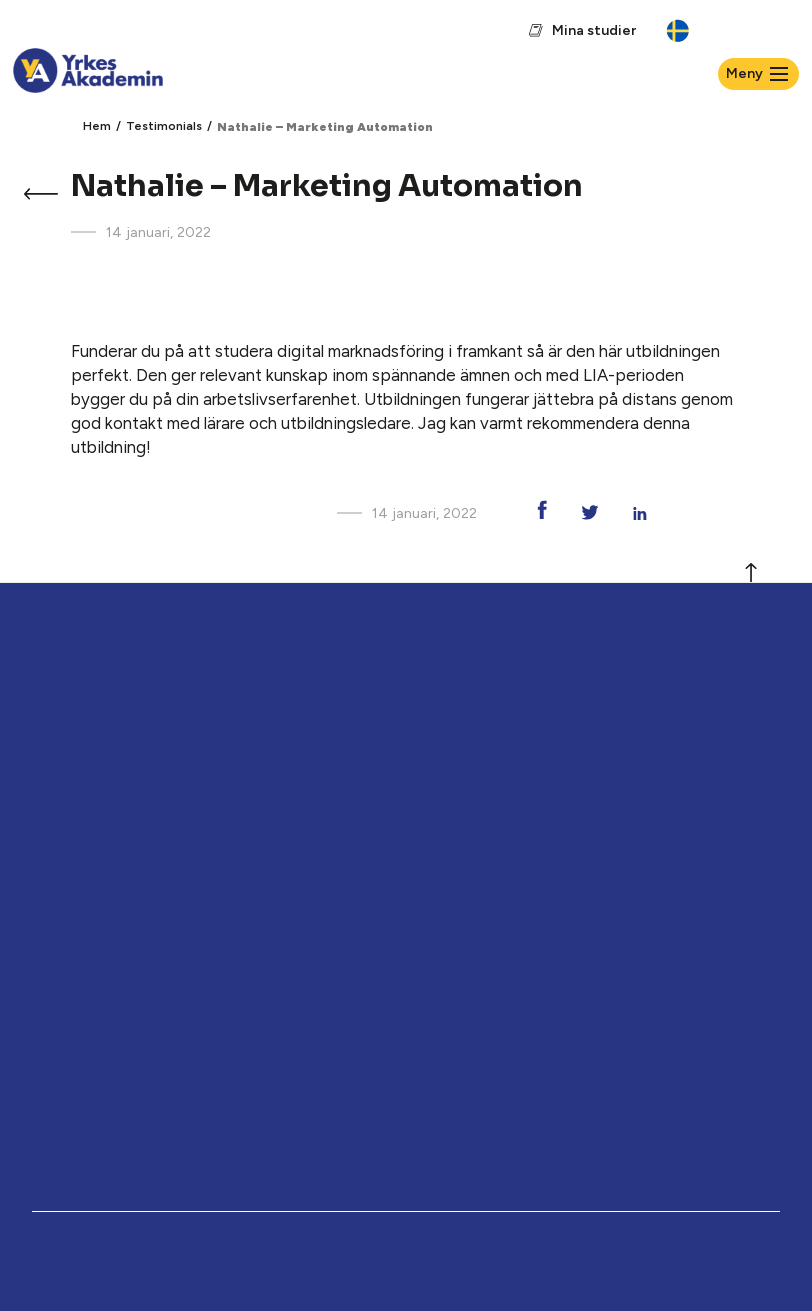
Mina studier (594, 30)
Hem (97, 126)
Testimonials (164, 126)
